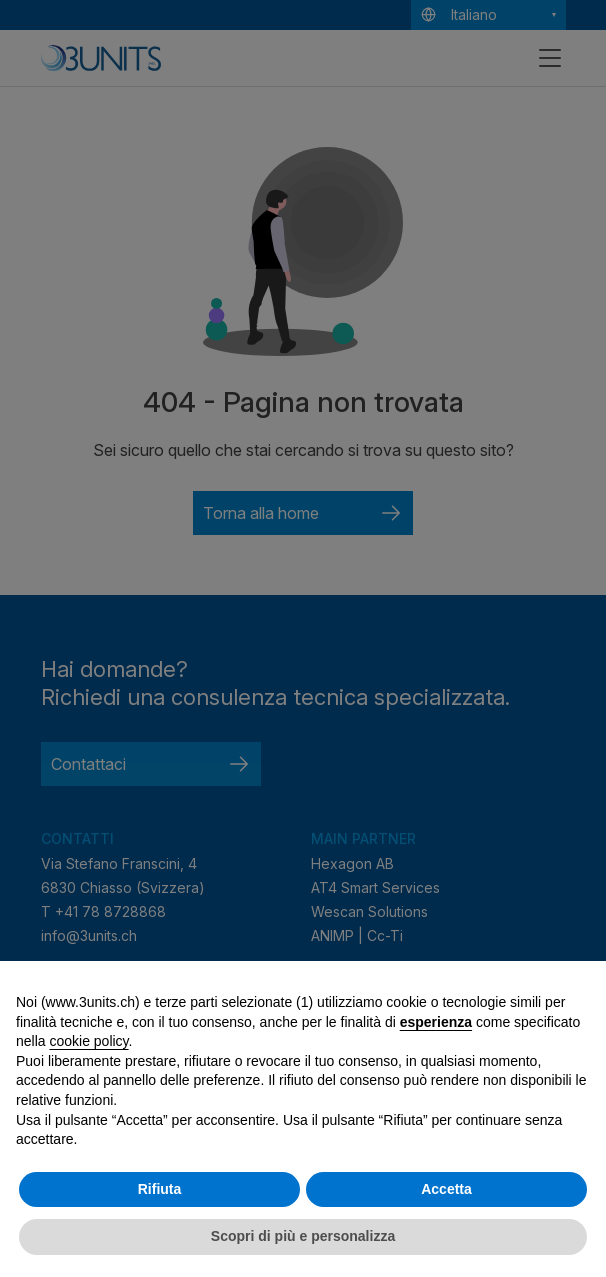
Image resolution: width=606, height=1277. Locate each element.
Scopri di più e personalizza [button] (303, 1236)
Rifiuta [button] (160, 1189)
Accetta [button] (446, 1189)
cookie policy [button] (88, 1041)
